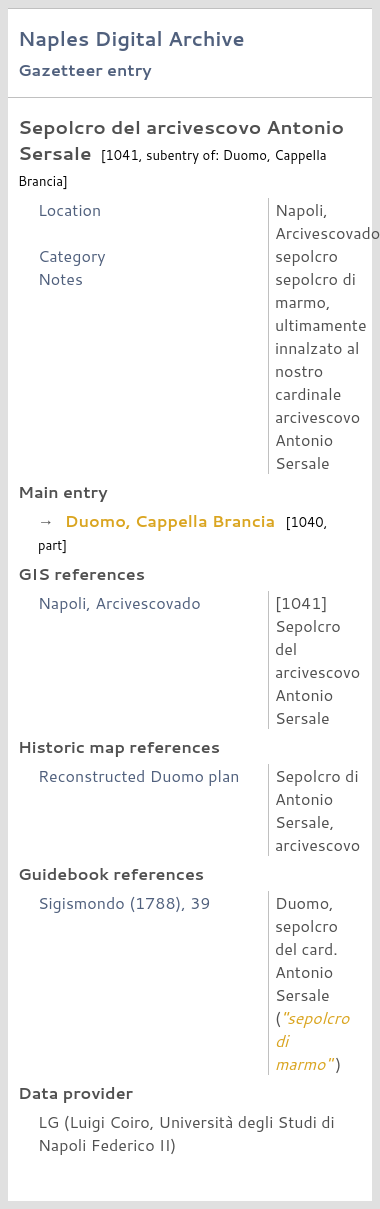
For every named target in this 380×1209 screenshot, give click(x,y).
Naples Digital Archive (131, 38)
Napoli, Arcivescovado (119, 602)
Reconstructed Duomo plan (139, 775)
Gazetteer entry (85, 69)
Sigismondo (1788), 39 (124, 902)
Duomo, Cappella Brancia (169, 520)
